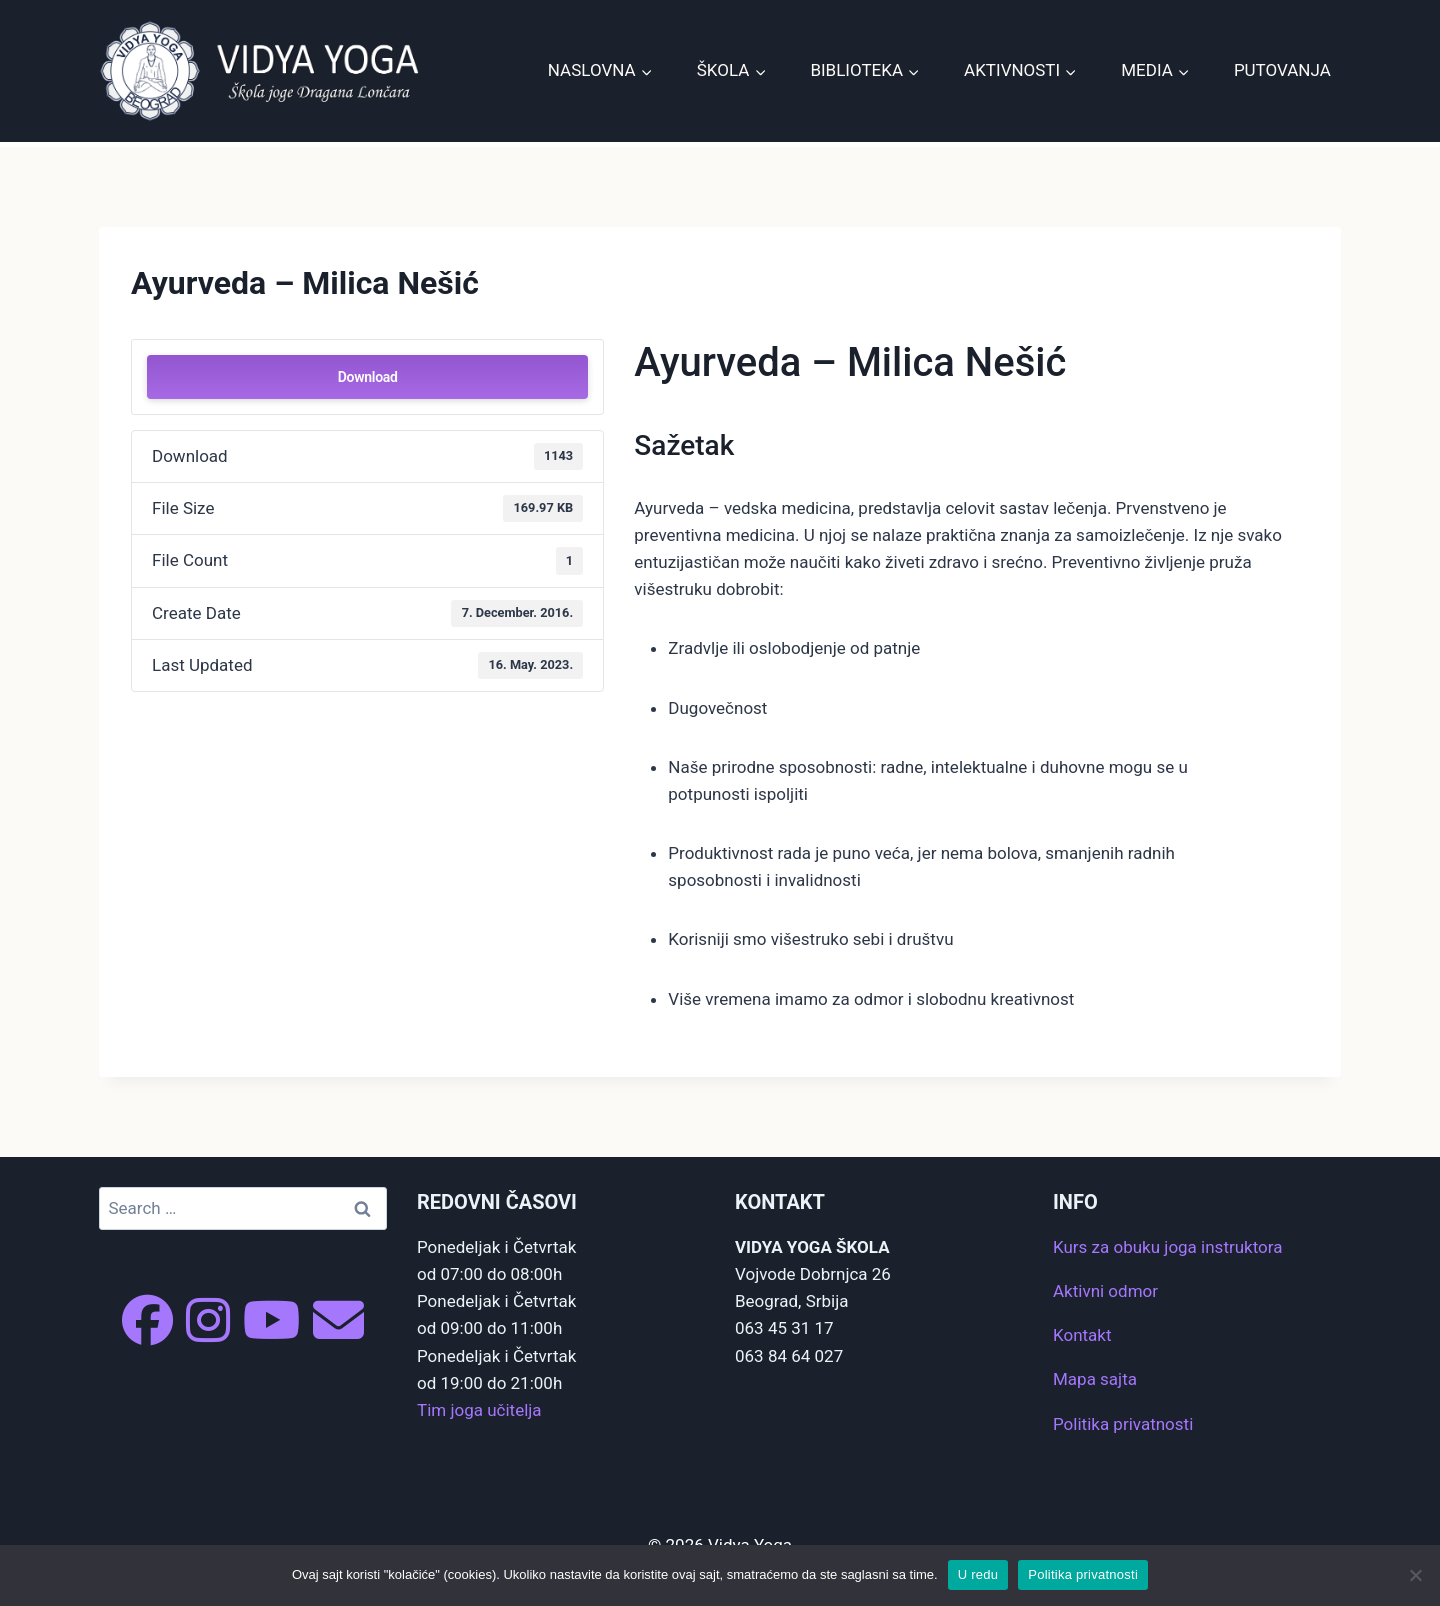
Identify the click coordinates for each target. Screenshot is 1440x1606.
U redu (978, 1574)
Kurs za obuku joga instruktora (1167, 1247)
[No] (1415, 1575)
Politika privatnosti (1123, 1424)
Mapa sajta (1095, 1379)
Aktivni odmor (1105, 1291)
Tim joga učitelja (479, 1410)
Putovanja (1282, 70)
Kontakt (1082, 1335)
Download (368, 377)
